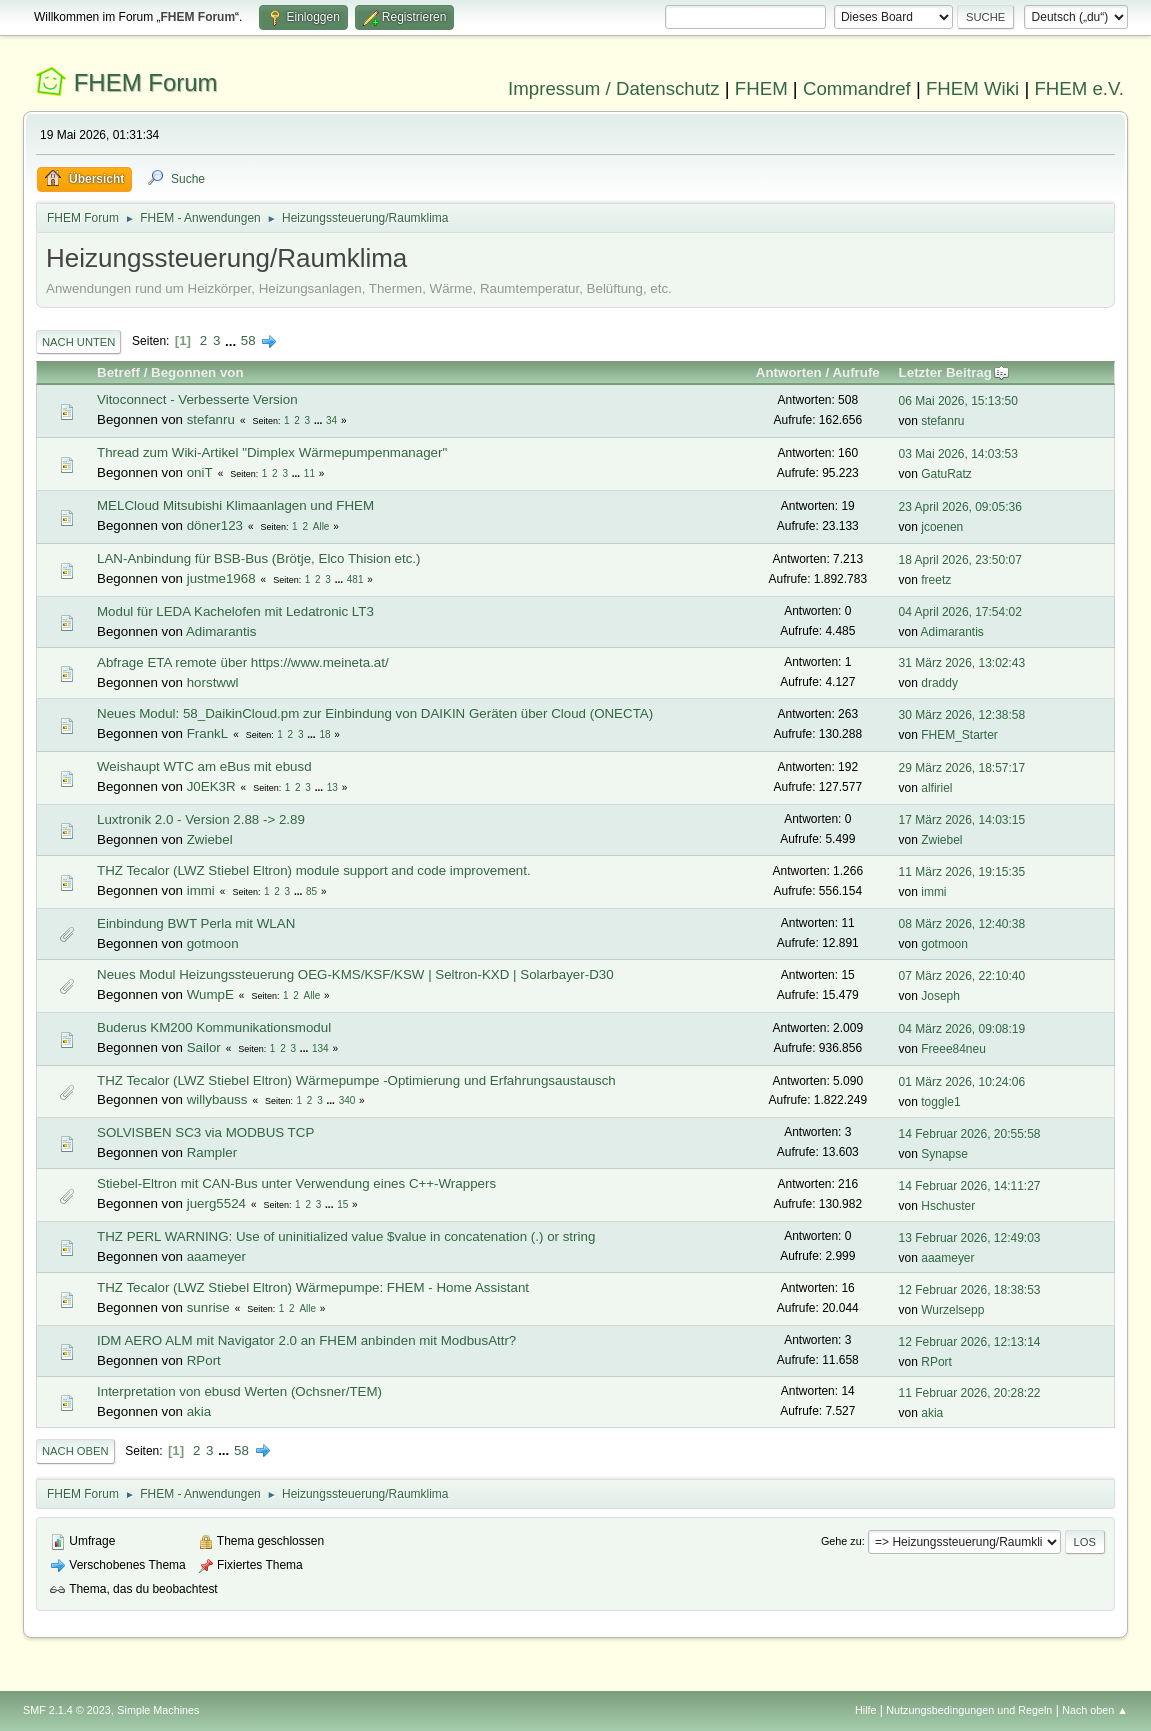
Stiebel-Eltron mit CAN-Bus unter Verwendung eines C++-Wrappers (296, 1183)
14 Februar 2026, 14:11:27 (970, 1186)
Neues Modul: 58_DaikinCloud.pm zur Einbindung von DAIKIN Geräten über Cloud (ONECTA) (375, 713)
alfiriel (936, 788)
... (232, 340)
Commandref (857, 88)
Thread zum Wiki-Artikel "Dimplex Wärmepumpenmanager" (272, 452)
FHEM (761, 88)
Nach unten (78, 342)
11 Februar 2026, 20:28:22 (970, 1393)
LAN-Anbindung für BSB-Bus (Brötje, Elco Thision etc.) (258, 558)
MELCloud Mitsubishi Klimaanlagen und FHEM (235, 505)
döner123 (215, 525)
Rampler (212, 1152)
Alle (321, 526)
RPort (204, 1360)
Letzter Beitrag (954, 372)
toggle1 (940, 1102)
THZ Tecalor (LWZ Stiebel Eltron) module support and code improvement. (314, 870)
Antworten (789, 372)
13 (332, 787)
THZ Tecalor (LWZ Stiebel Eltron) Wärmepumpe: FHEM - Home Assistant (313, 1287)
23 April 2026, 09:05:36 (960, 507)
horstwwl (213, 682)
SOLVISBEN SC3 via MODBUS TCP (205, 1132)
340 (347, 1100)
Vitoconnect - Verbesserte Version (197, 399)
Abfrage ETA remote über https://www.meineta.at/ (243, 662)
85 (311, 891)
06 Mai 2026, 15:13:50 (958, 401)
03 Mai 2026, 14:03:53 (958, 454)
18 (324, 734)
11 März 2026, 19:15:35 (962, 872)
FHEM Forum (146, 82)
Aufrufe (855, 372)
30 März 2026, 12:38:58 (962, 715)
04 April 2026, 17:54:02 (960, 612)
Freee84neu (953, 1049)
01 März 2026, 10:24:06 (962, 1082)
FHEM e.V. (1079, 88)
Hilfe (866, 1710)
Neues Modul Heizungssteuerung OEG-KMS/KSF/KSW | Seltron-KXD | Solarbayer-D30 (355, 974)
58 (248, 340)
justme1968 (221, 578)
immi (201, 890)
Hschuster (948, 1206)
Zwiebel (210, 839)
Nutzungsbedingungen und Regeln (969, 1710)
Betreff (118, 372)
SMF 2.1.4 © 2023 (67, 1710)
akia (199, 1411)
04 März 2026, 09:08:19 (962, 1029)
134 (320, 1048)
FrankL (207, 733)
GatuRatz (946, 474)
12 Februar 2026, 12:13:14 (970, 1342)
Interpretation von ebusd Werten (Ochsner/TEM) (239, 1391)
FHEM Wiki (972, 88)
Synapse (944, 1154)
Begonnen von (197, 372)
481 (355, 579)
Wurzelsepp (952, 1310)
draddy (939, 683)
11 (309, 473)
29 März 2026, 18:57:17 (962, 768)
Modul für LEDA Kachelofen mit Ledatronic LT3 (235, 611)
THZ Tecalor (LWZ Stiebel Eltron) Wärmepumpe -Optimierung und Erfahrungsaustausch (356, 1080)
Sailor (204, 1047)
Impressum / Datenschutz (614, 88)
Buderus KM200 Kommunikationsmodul (214, 1027)
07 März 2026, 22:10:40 (962, 976)
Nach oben (75, 1451)
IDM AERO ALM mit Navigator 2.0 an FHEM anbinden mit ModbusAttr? (306, 1340)
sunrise (208, 1307)
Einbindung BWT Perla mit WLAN (196, 923)
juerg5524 (216, 1203)
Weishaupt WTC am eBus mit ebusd (204, 766)
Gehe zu (841, 1541)
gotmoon (213, 943)
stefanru (211, 419)
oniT (200, 472)
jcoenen (942, 527)
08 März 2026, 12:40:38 (962, 924)
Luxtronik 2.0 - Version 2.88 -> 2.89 (201, 819)
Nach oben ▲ (1095, 1710)
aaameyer (216, 1256)
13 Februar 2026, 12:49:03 (970, 1238)
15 (342, 1204)
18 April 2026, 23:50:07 (960, 560)
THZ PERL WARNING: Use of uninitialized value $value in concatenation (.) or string (346, 1236)
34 (331, 420)
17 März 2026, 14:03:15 (962, 820)
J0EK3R (211, 786)
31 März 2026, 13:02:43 (962, 663)
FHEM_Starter (959, 735)
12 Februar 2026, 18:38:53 (970, 1290)
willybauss (217, 1099)
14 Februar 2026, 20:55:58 (970, 1134)
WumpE (210, 994)
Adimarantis (221, 631)
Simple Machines (158, 1710)
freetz (936, 580)
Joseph (940, 996)
